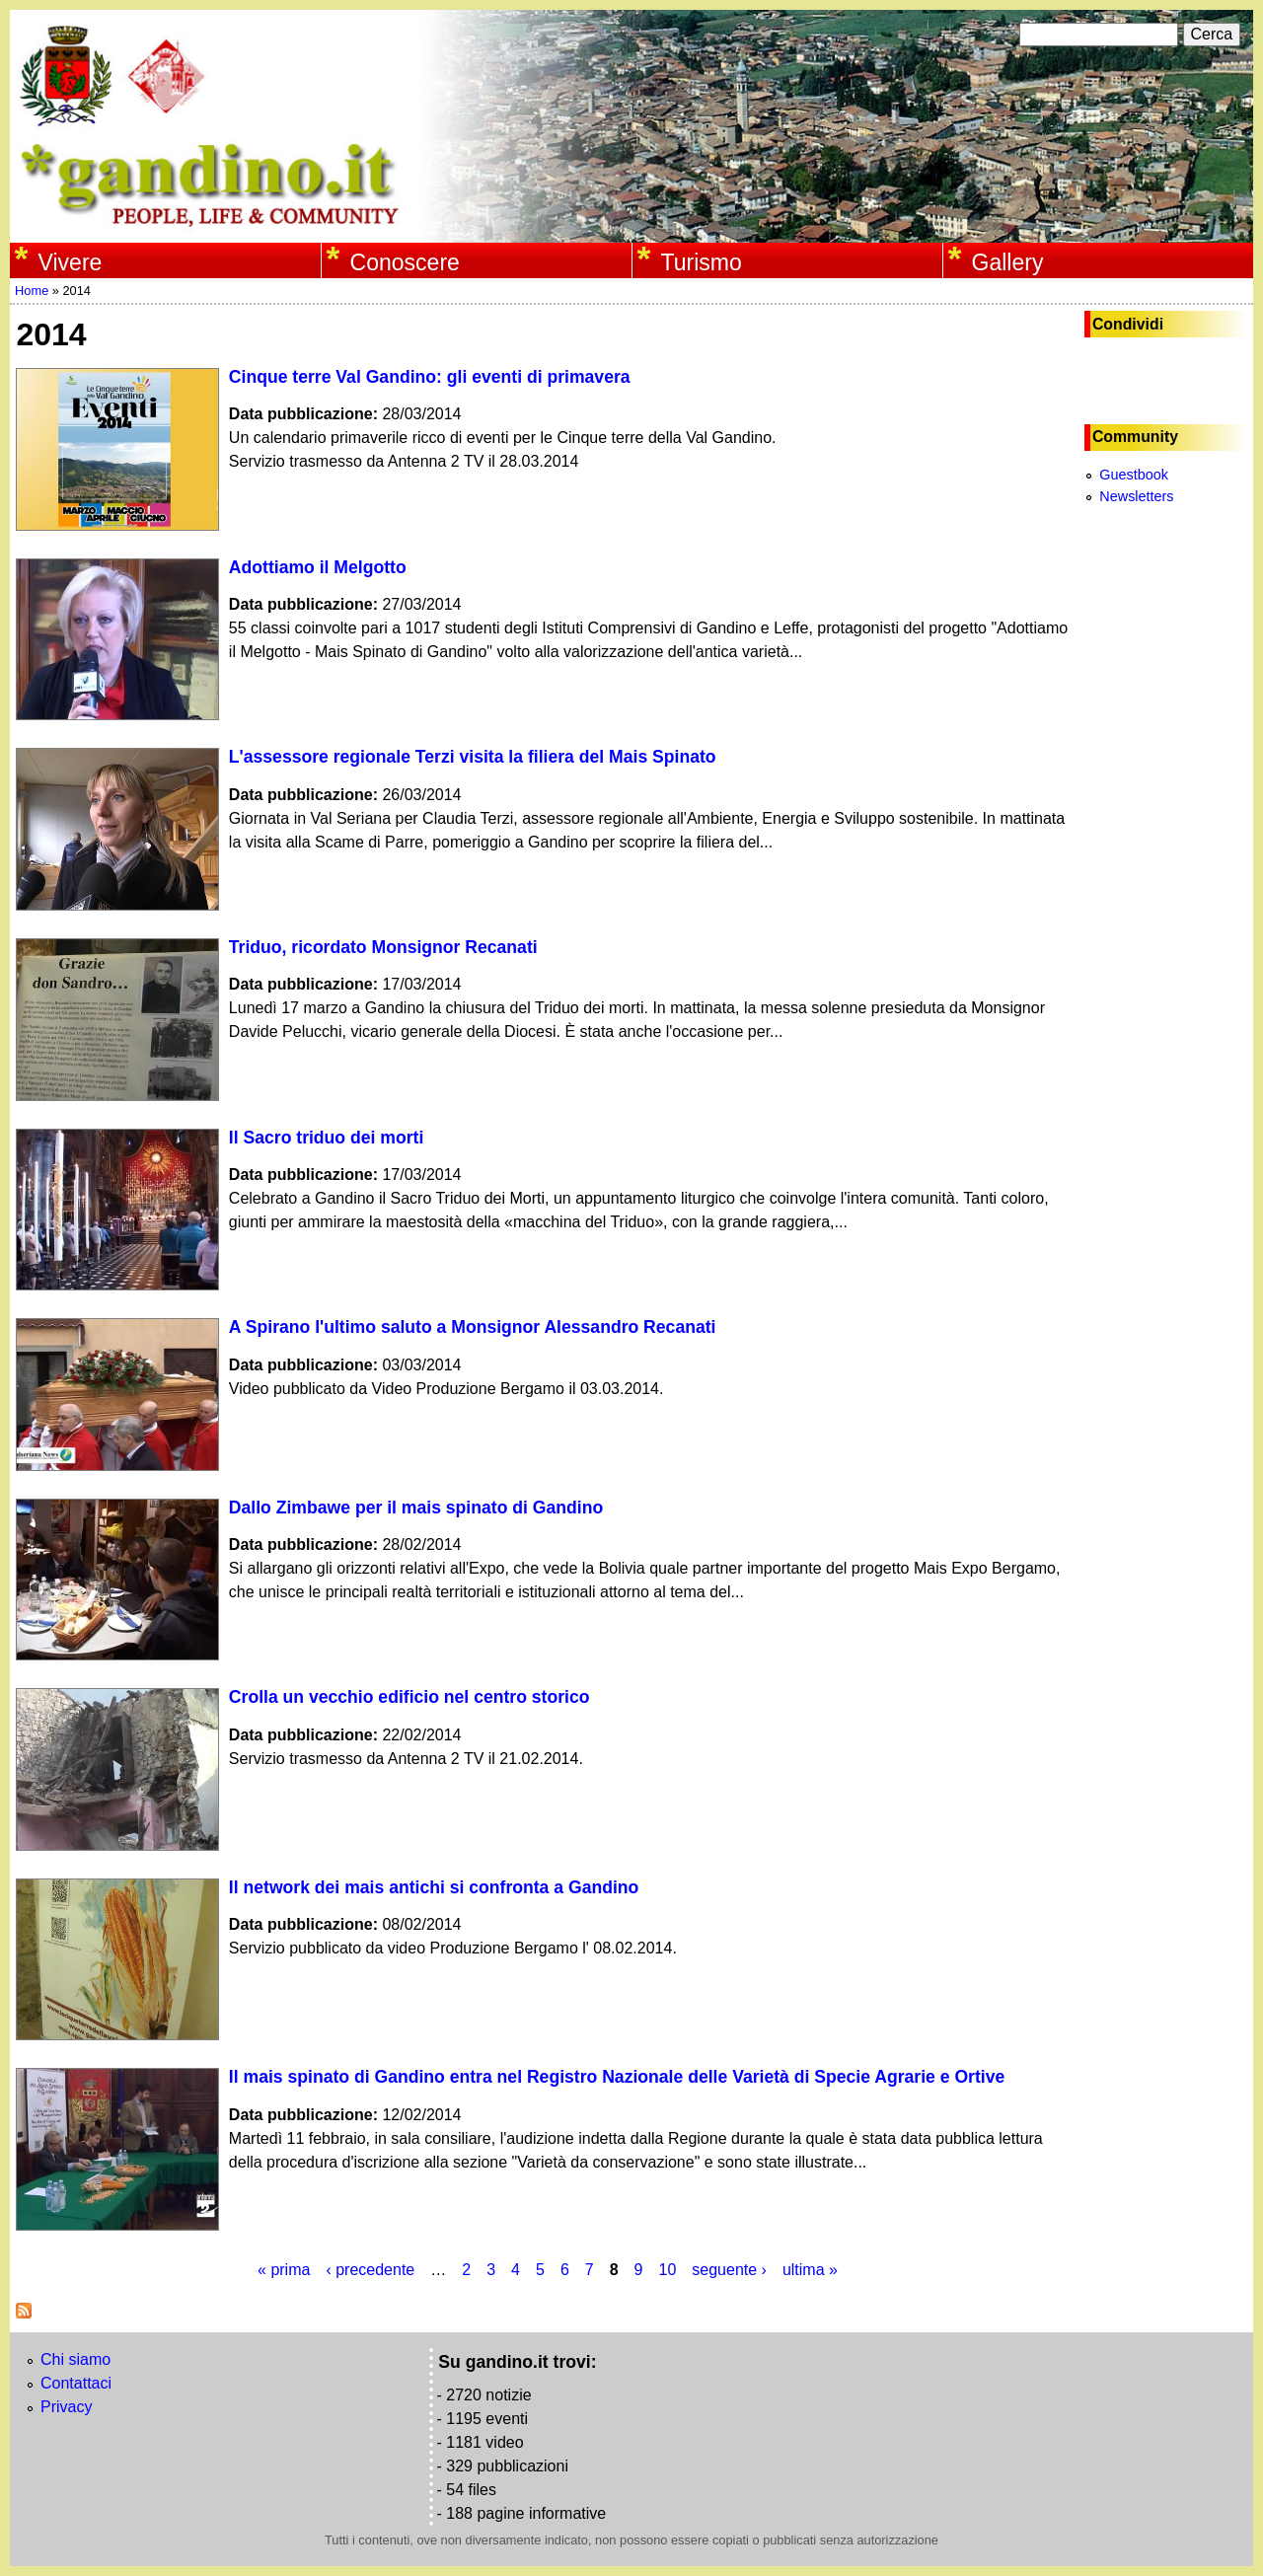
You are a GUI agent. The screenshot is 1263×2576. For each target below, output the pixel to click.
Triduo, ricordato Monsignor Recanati (383, 947)
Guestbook (1133, 474)
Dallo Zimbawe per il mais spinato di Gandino (416, 1507)
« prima (284, 2269)
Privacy (66, 2406)
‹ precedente (370, 2269)
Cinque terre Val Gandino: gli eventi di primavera (430, 377)
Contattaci (75, 2383)
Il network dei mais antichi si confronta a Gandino (433, 1887)
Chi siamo (75, 2359)
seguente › (729, 2269)
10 (668, 2269)
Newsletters (1136, 496)
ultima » (810, 2269)
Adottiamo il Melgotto (318, 567)
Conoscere (405, 262)
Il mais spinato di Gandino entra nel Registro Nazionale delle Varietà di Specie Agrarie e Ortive (616, 2077)
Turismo (701, 262)
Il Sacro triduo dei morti (326, 1137)
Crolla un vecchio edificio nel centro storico (409, 1697)
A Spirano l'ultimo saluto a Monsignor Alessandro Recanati (472, 1327)
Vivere (70, 262)
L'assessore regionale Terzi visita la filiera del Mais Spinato (472, 757)
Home (31, 290)
